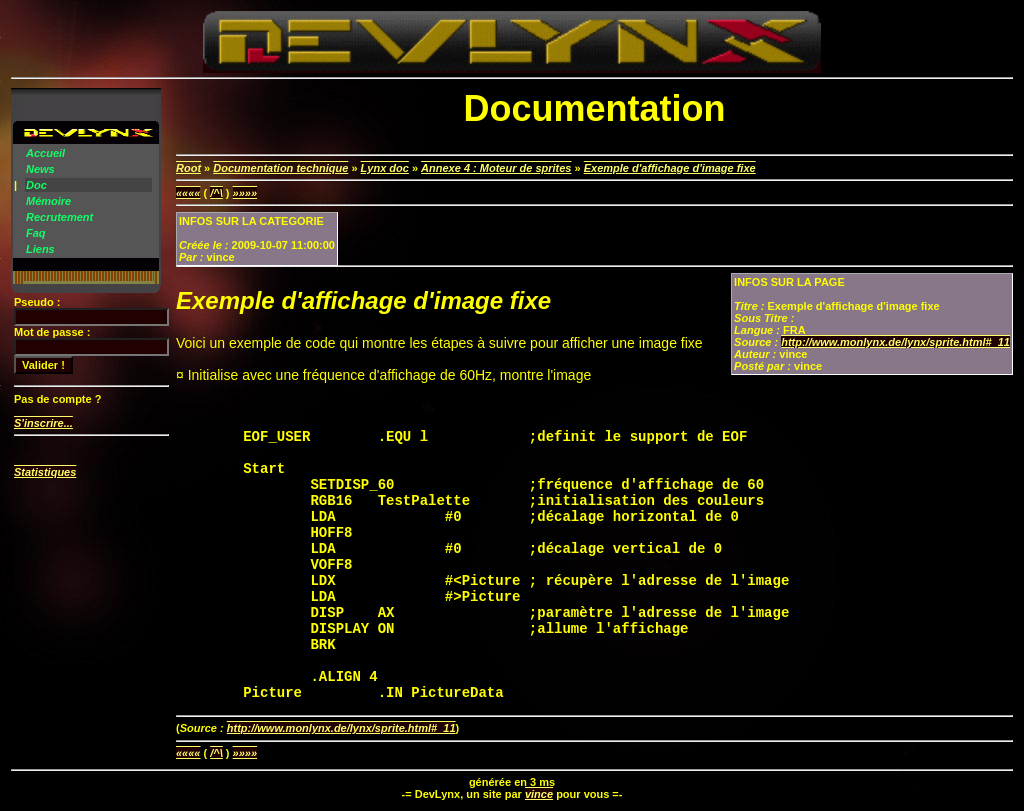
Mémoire (48, 201)
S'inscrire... (43, 423)
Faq (36, 233)
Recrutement (59, 217)
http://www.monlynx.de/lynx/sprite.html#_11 (895, 342)
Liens (40, 249)
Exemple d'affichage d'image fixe (670, 168)
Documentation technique (280, 168)
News (40, 169)
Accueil (45, 153)
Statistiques (45, 472)
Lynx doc (385, 168)
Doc (36, 185)
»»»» (245, 193)
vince (539, 794)
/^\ (216, 193)
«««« (188, 193)
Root (188, 168)
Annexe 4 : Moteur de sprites (496, 168)
